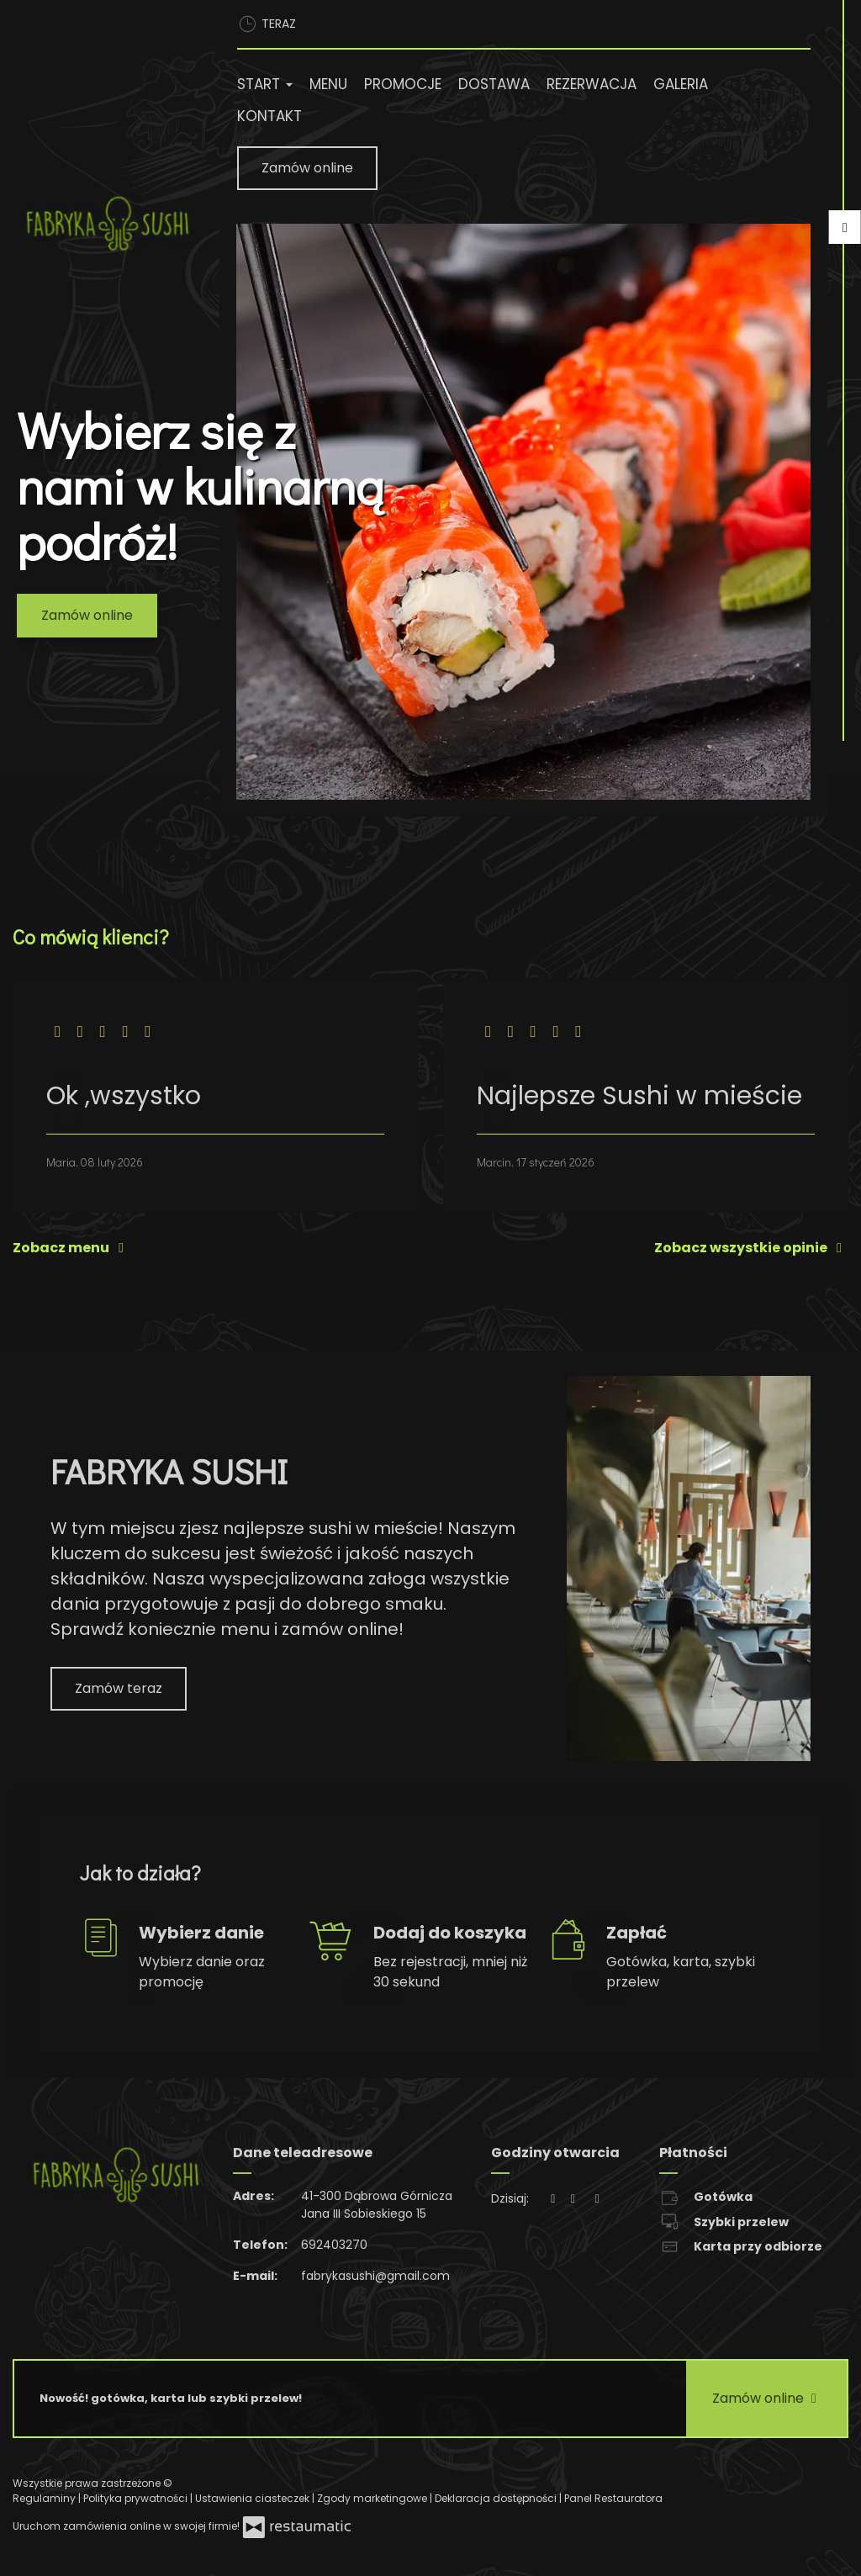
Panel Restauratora (613, 2498)
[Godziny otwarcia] (597, 2198)
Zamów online (307, 167)
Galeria (680, 84)
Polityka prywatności (136, 2498)
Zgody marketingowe (373, 2498)
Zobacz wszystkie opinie (751, 1247)
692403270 (334, 2244)
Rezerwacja (592, 84)
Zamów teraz (118, 1688)
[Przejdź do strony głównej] (107, 224)
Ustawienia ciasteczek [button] (253, 2498)
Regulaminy (45, 2498)
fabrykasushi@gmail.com (375, 2275)
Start (265, 84)
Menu (328, 84)
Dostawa (494, 84)
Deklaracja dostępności (497, 2498)
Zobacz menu (71, 1247)
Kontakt (269, 116)
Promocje (402, 84)
